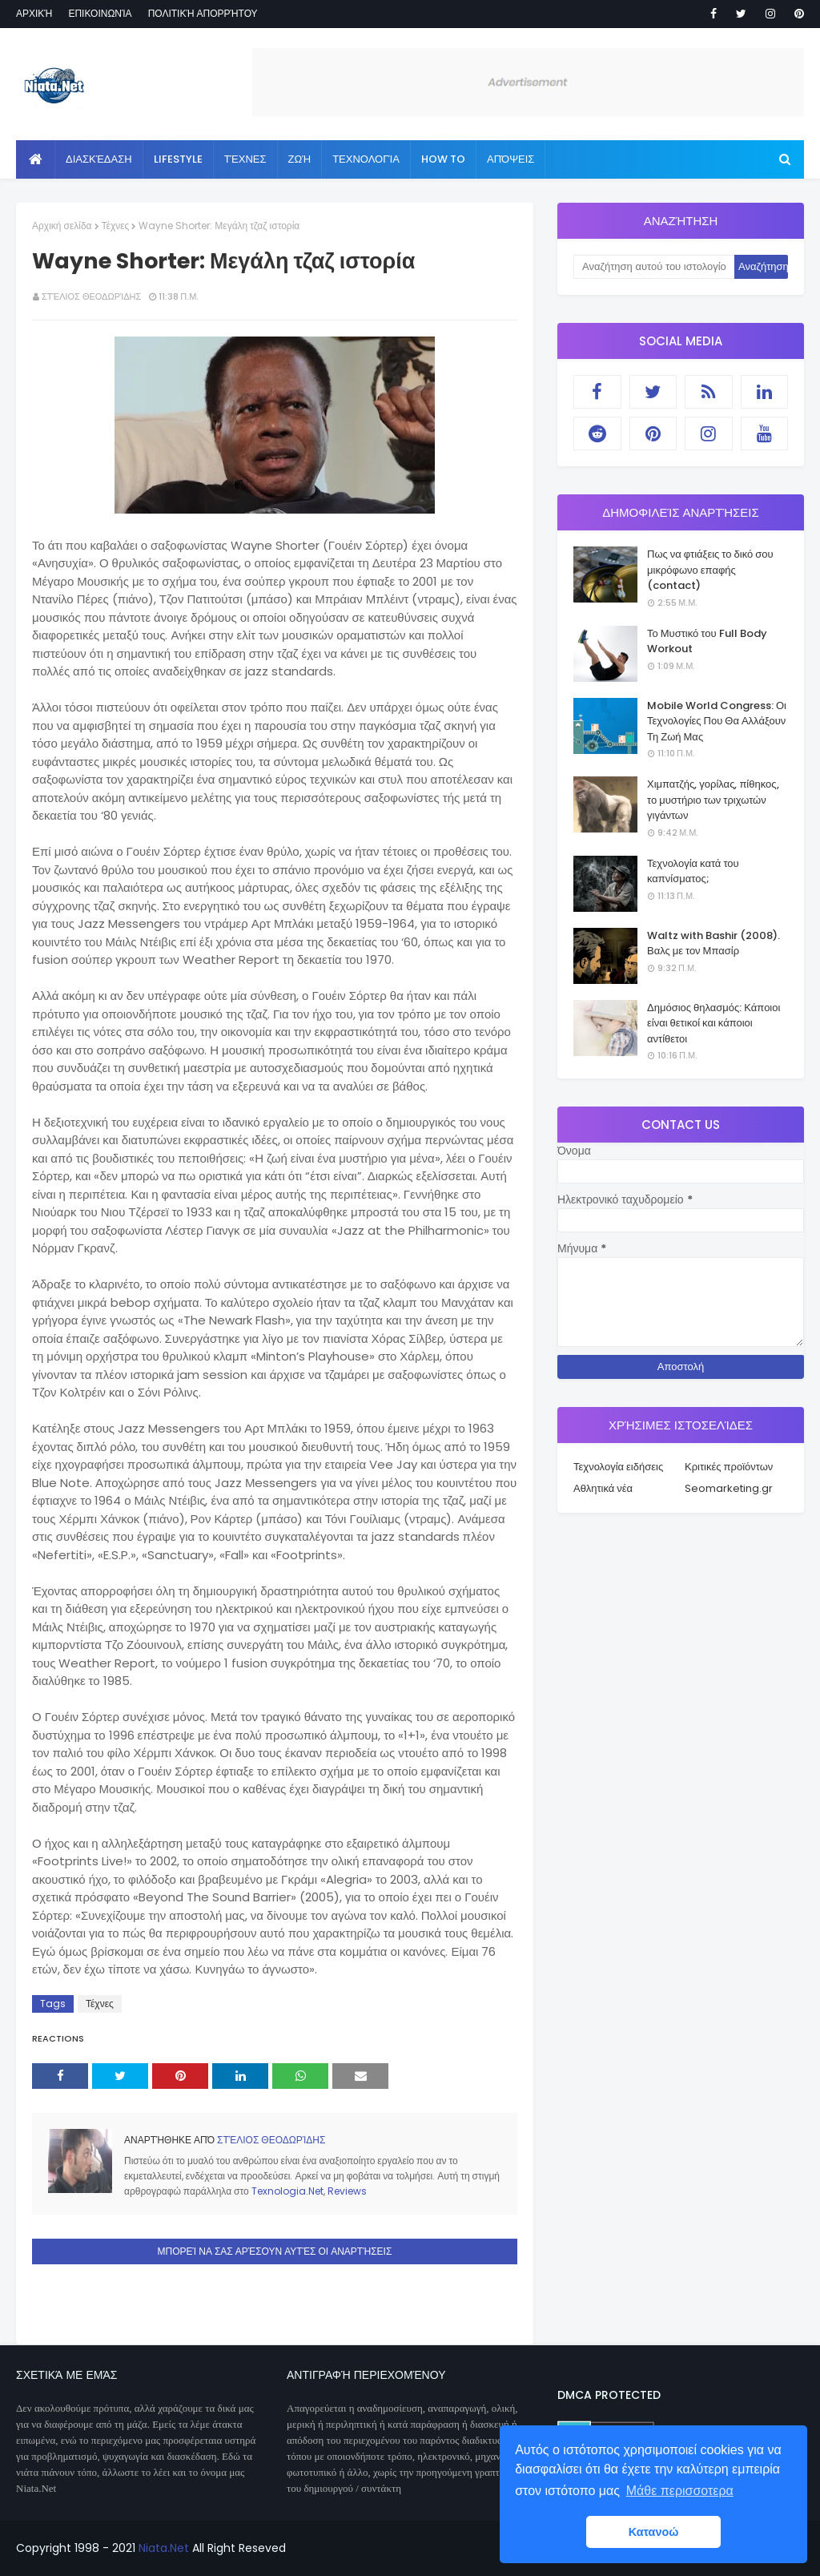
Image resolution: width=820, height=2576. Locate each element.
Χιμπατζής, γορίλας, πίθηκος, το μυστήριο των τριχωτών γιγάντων (713, 799)
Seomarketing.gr (729, 1488)
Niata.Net (164, 2548)
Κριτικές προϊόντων (729, 1466)
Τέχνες (116, 225)
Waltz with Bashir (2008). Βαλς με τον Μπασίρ (713, 943)
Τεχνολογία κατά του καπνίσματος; (693, 871)
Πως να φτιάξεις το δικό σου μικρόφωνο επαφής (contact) (710, 569)
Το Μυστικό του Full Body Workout (707, 641)
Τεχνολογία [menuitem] (366, 159)
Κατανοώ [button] (654, 2532)
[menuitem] (35, 159)
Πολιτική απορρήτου (203, 13)
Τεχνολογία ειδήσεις (618, 1466)
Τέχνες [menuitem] (245, 159)
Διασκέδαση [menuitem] (99, 159)
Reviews (347, 2191)
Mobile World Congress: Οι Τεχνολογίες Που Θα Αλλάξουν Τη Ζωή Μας (716, 721)
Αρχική (34, 13)
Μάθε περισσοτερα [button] (680, 2490)
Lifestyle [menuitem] (178, 159)
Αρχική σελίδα (62, 225)
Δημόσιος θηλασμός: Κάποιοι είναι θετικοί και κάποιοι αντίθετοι (713, 1023)
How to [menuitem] (443, 159)
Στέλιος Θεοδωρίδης (91, 296)
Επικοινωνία (99, 13)
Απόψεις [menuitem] (510, 159)
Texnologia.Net (287, 2191)
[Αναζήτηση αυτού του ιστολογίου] (653, 267)
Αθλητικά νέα (603, 1488)
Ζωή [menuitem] (300, 159)
